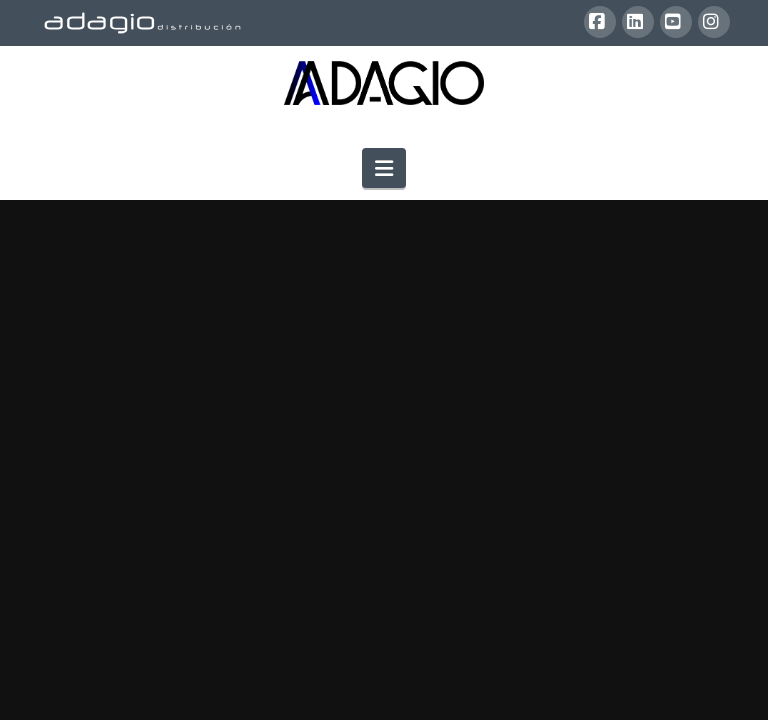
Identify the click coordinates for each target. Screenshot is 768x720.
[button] (384, 168)
